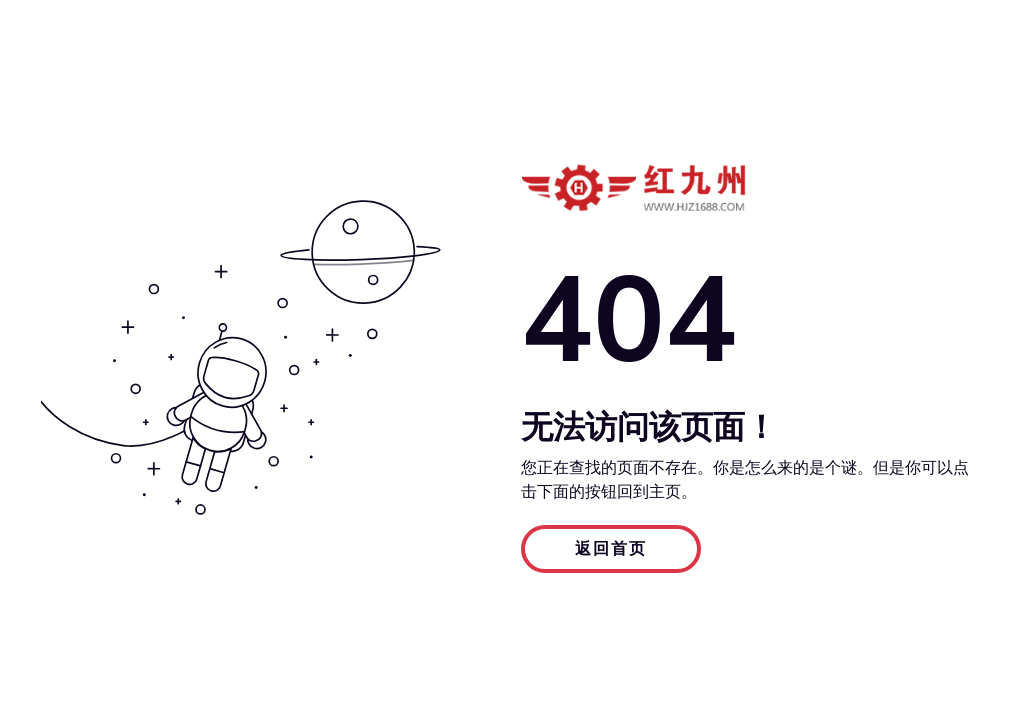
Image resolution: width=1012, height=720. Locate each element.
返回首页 (611, 549)
